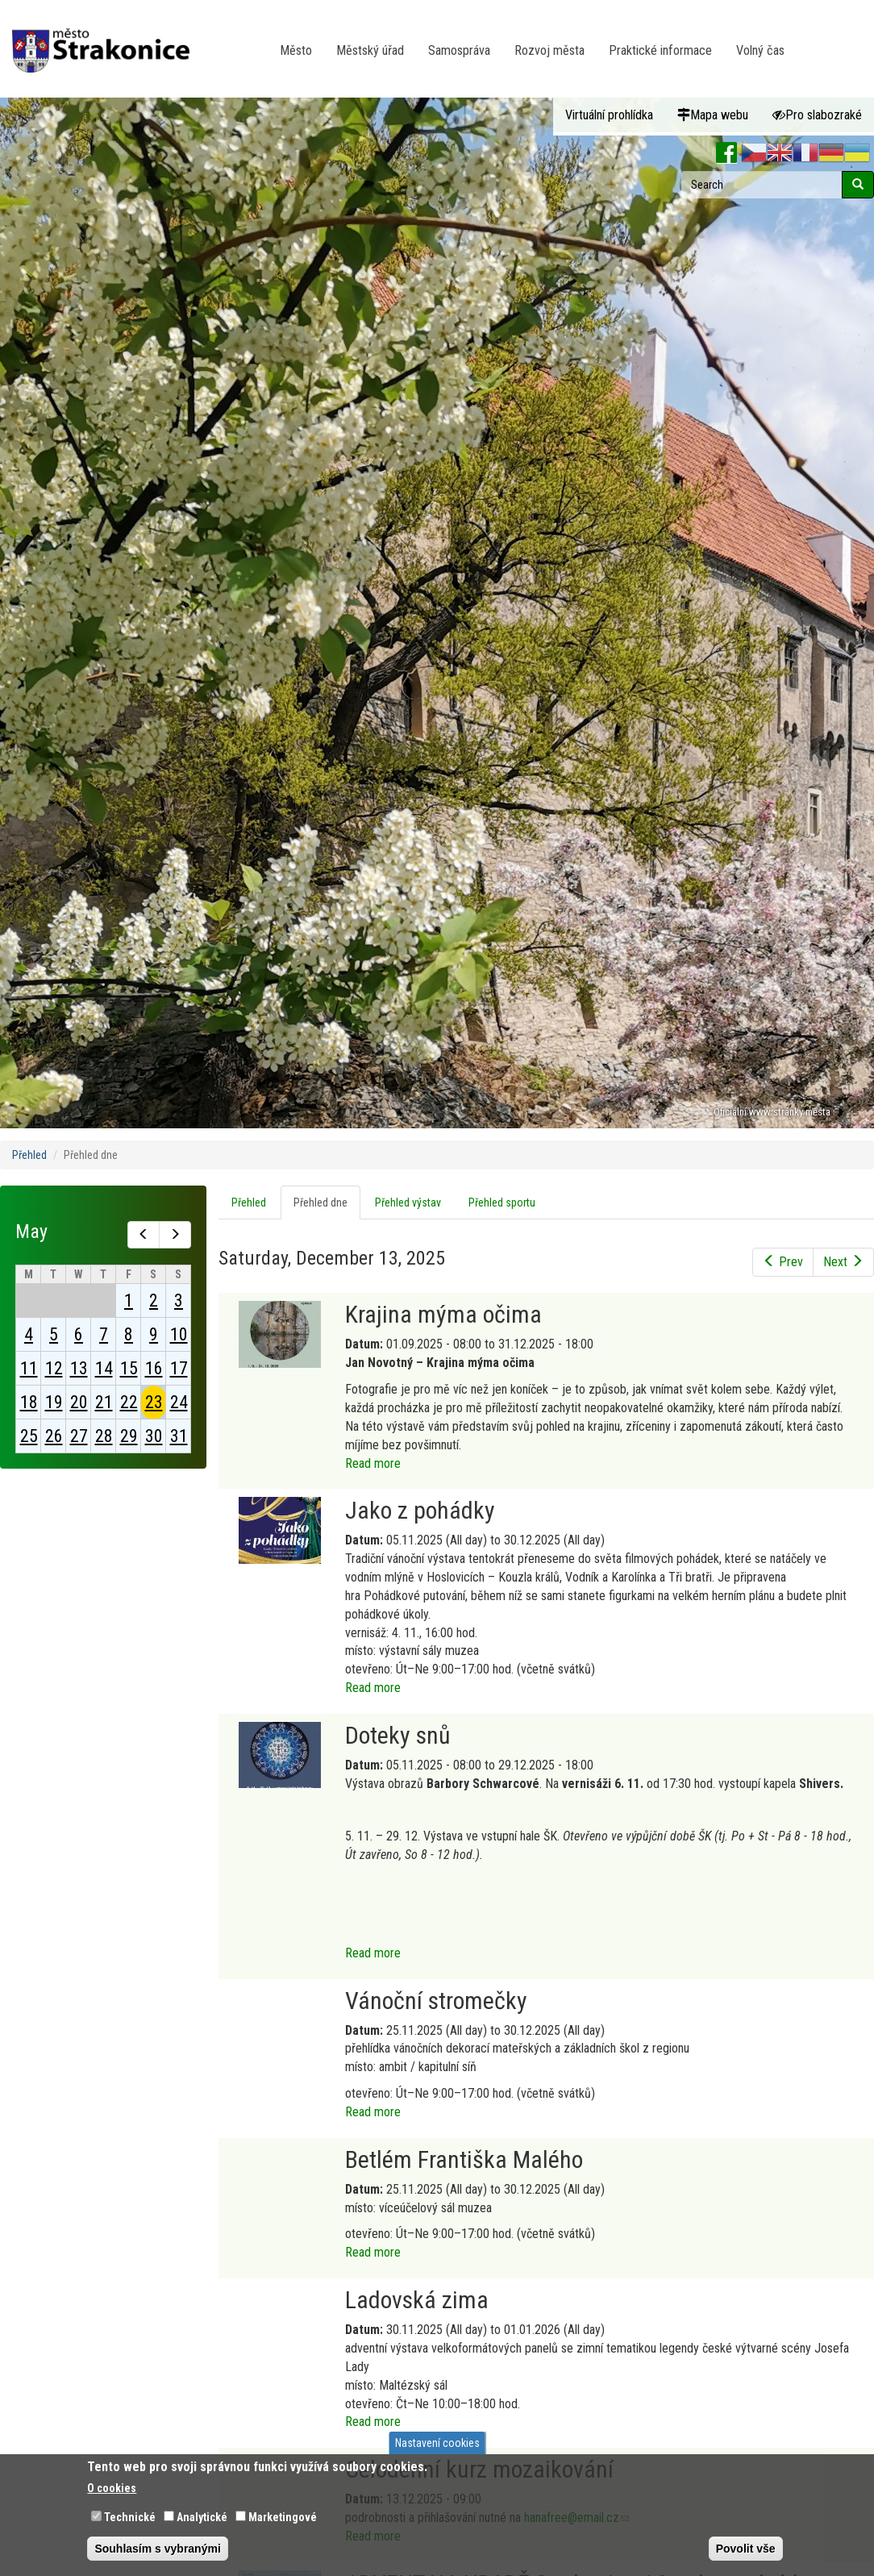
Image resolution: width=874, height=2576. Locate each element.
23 (154, 1402)
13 (79, 1368)
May (31, 1231)
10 (179, 1334)
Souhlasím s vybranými (157, 2548)
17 (179, 1368)
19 (54, 1402)
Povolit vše (746, 2548)
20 (79, 1402)
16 (154, 1368)
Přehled (29, 1154)
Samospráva (459, 50)
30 (154, 1436)
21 (104, 1402)
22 (129, 1402)
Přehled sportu (501, 1202)
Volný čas (760, 50)
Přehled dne (326, 1206)
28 (104, 1436)
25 (29, 1436)
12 (54, 1368)
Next (843, 1261)
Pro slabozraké (817, 115)
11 (29, 1368)
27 (79, 1436)
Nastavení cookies (437, 2442)
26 (54, 1436)
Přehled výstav (408, 1202)
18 (29, 1402)
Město (296, 50)
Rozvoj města (549, 50)
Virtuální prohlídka (609, 115)
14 (104, 1368)
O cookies (111, 2488)
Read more (373, 1463)
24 (179, 1402)
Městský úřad (370, 50)
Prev (783, 1261)
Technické (130, 2517)
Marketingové (282, 2517)
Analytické (202, 2517)
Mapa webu (712, 115)
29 (129, 1436)
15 (129, 1368)
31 (179, 1436)
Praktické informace (660, 50)
